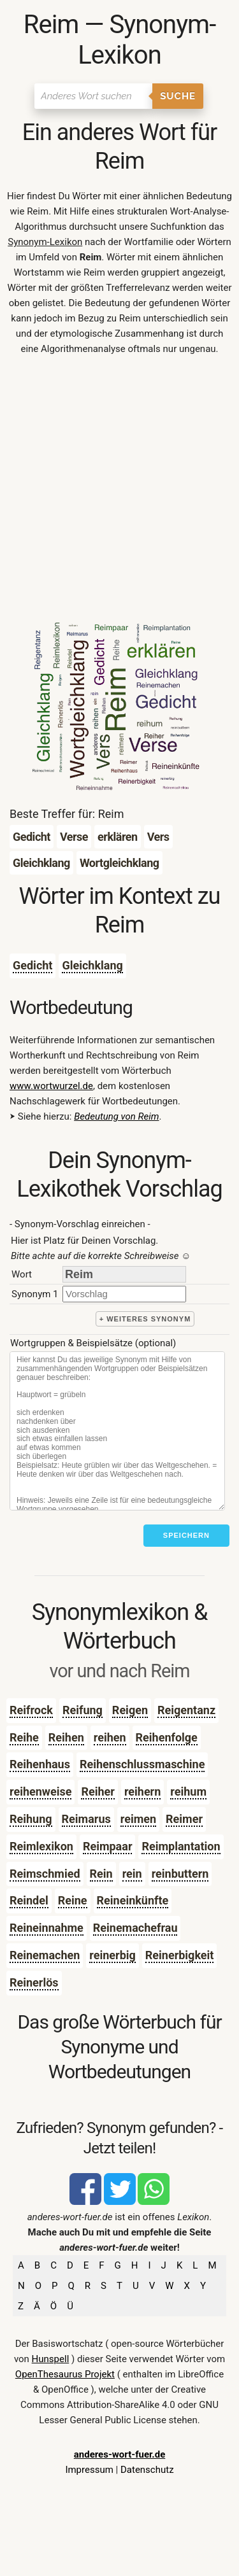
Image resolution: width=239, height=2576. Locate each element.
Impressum (89, 2469)
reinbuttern (180, 1873)
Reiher (97, 1791)
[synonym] (124, 1294)
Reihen (66, 1737)
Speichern (186, 1535)
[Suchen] (93, 96)
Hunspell (50, 2359)
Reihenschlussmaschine (142, 1764)
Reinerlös (34, 1982)
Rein (101, 1873)
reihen (110, 1737)
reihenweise (40, 1791)
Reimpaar (108, 1846)
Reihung (31, 1819)
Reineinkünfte (133, 1900)
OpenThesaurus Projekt (65, 2374)
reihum (188, 1791)
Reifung (82, 1710)
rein (132, 1873)
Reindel (29, 1900)
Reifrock (31, 1710)
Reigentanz (186, 1710)
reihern (142, 1791)
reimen (138, 1819)
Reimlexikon (41, 1846)
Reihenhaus (40, 1764)
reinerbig (112, 1955)
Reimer (184, 1819)
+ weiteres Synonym (145, 1319)
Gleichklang (92, 965)
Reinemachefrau (135, 1927)
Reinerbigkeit (179, 1955)
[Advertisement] (119, 491)
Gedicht (32, 965)
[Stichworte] (117, 1430)
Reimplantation (180, 1846)
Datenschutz (147, 2469)
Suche (178, 96)
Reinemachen (45, 1955)
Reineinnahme (46, 1927)
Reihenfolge (167, 1737)
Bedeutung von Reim (116, 1116)
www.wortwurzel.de (51, 1086)
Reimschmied (45, 1873)
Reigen (130, 1710)
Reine (72, 1900)
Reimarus (86, 1819)
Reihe (24, 1737)
